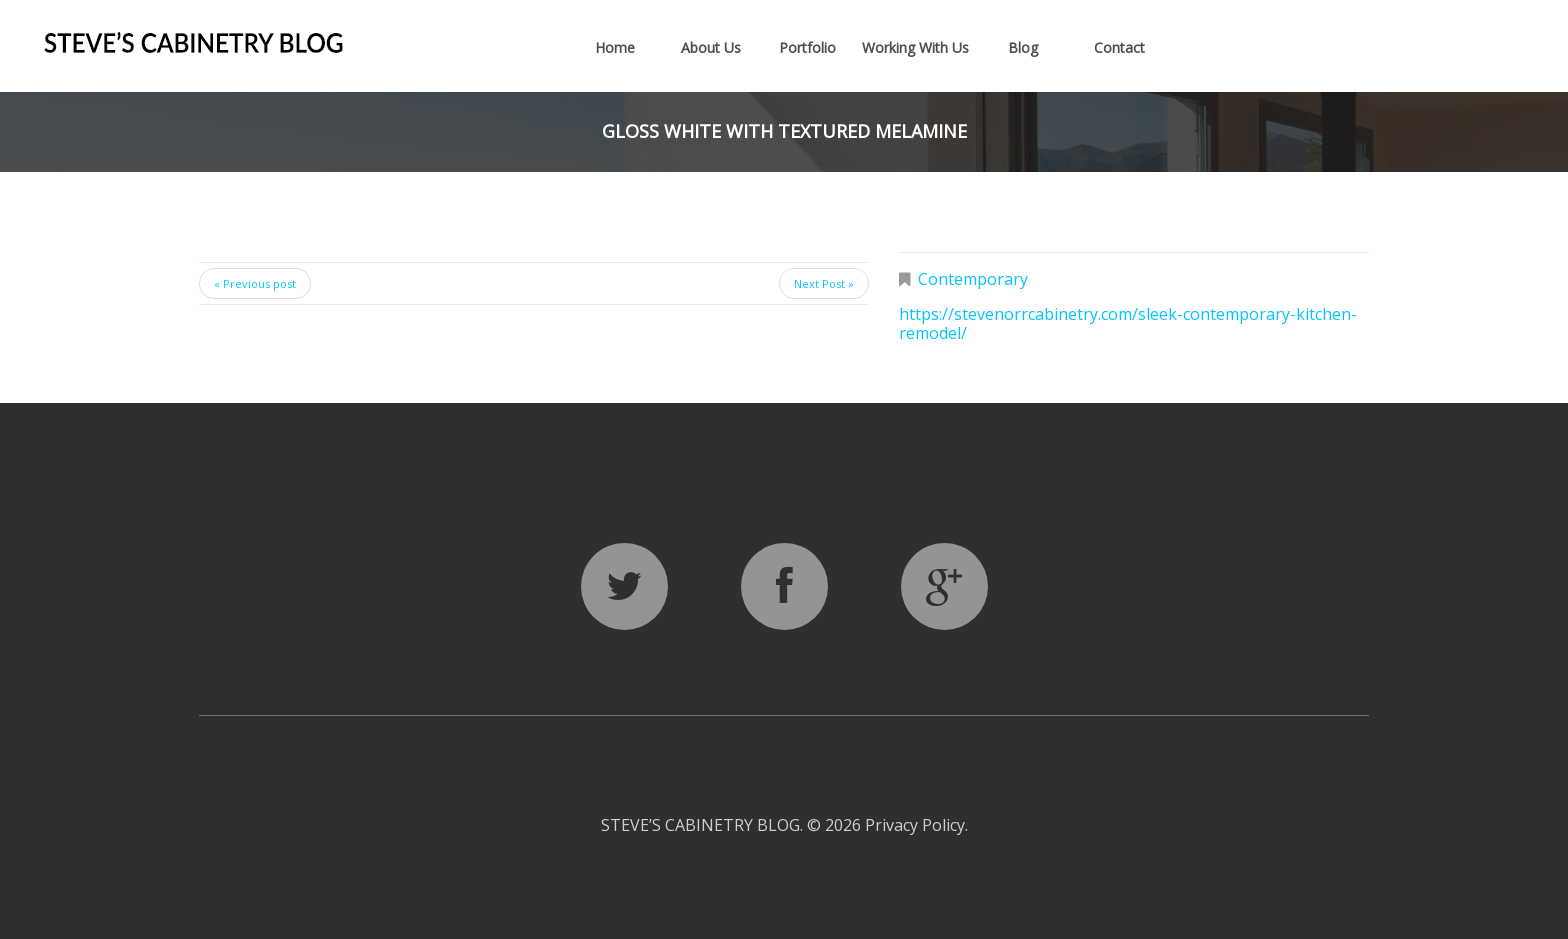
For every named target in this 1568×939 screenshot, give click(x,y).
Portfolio (807, 47)
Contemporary (973, 279)
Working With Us (915, 47)
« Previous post (255, 283)
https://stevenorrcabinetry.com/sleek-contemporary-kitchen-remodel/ (1128, 323)
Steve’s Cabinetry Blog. (704, 825)
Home (615, 47)
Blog (1023, 47)
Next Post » (824, 283)
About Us (711, 47)
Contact (1119, 47)
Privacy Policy (915, 825)
